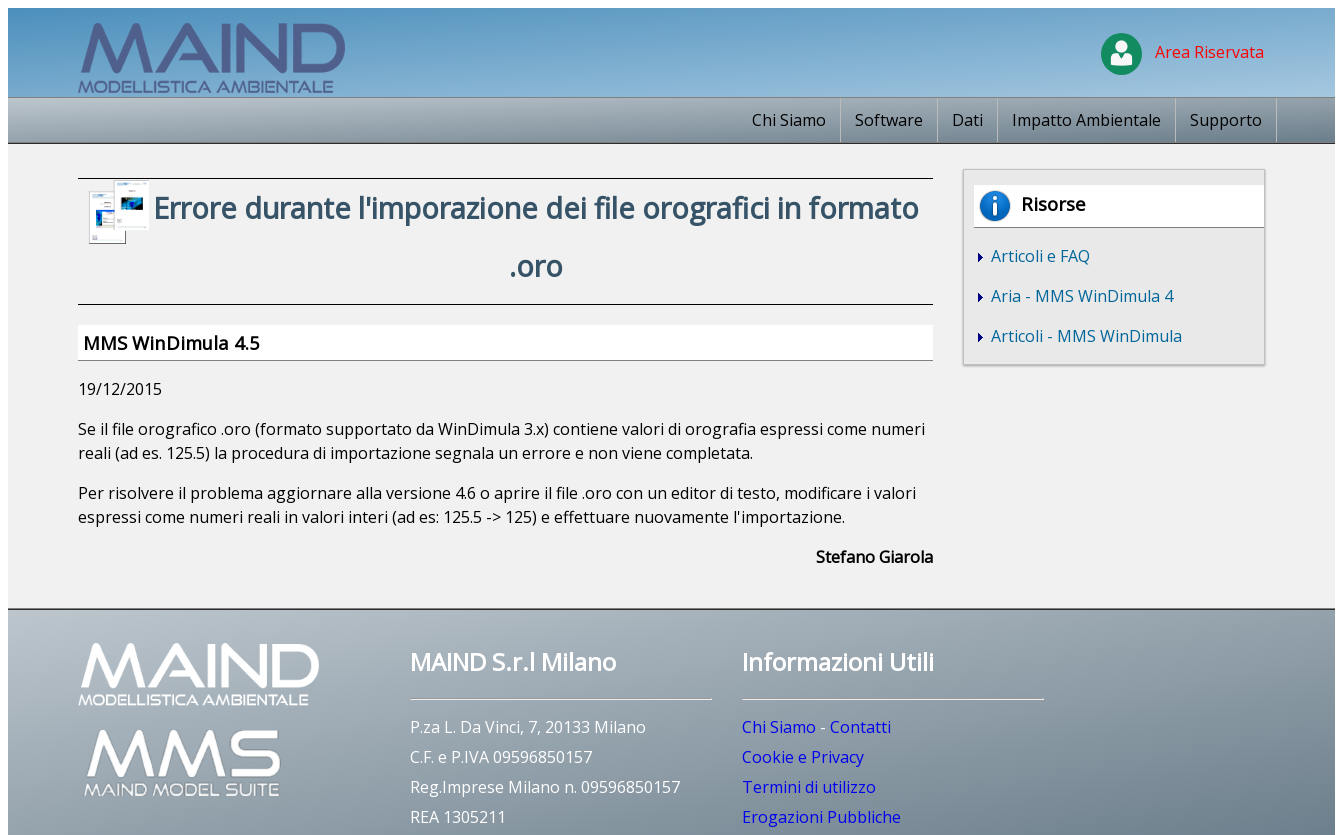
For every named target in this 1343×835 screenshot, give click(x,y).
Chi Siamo (789, 120)
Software (889, 120)
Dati (967, 120)
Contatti (860, 727)
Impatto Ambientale (1086, 120)
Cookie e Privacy (803, 757)
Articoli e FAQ (1038, 256)
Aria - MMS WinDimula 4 (1080, 296)
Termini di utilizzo (809, 787)
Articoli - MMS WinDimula (1084, 336)
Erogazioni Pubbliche (821, 817)
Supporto (1226, 120)
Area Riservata (1182, 52)
